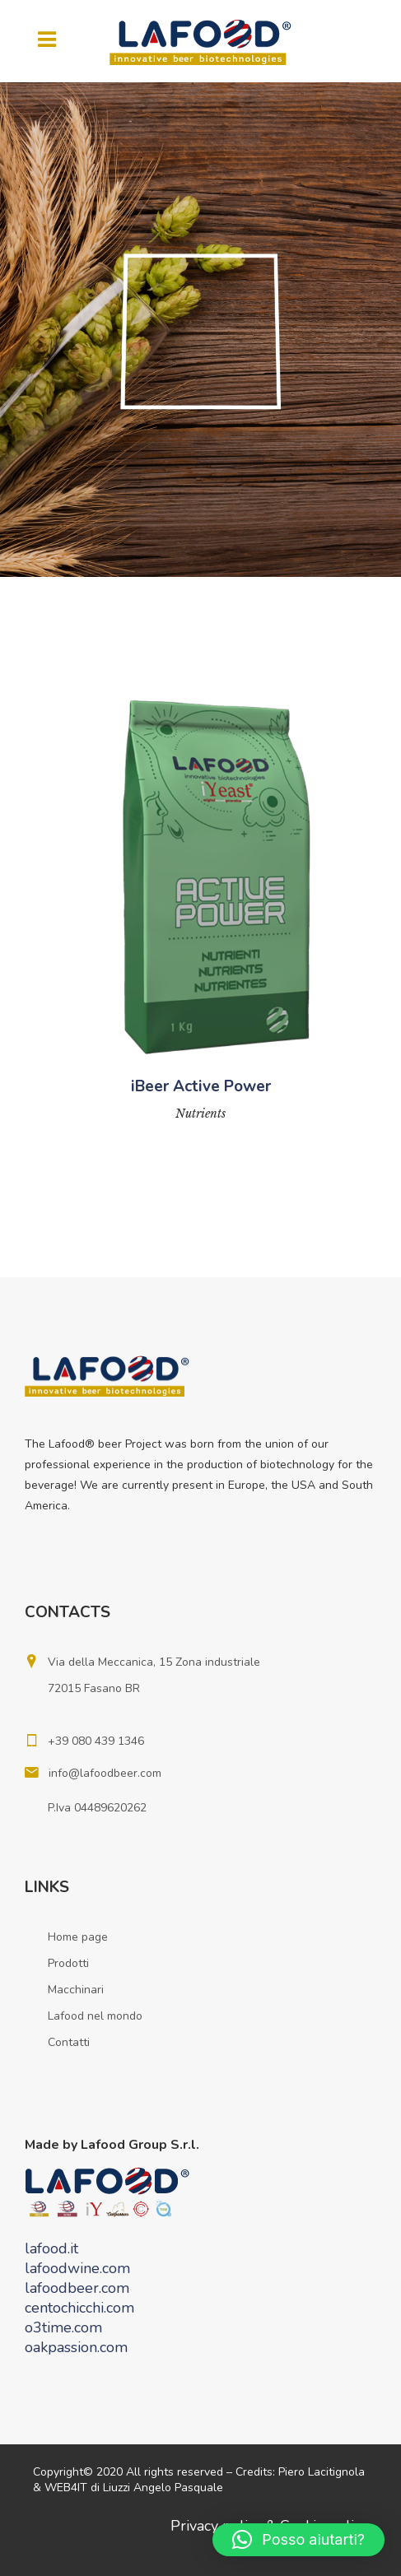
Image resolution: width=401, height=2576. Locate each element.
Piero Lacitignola (321, 2472)
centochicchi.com (79, 2308)
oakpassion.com (76, 2347)
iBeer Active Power (201, 1086)
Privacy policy (216, 2526)
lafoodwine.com (77, 2268)
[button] (298, 2539)
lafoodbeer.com (77, 2288)
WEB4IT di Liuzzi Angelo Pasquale (133, 2487)
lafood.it (51, 2248)
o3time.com (63, 2327)
